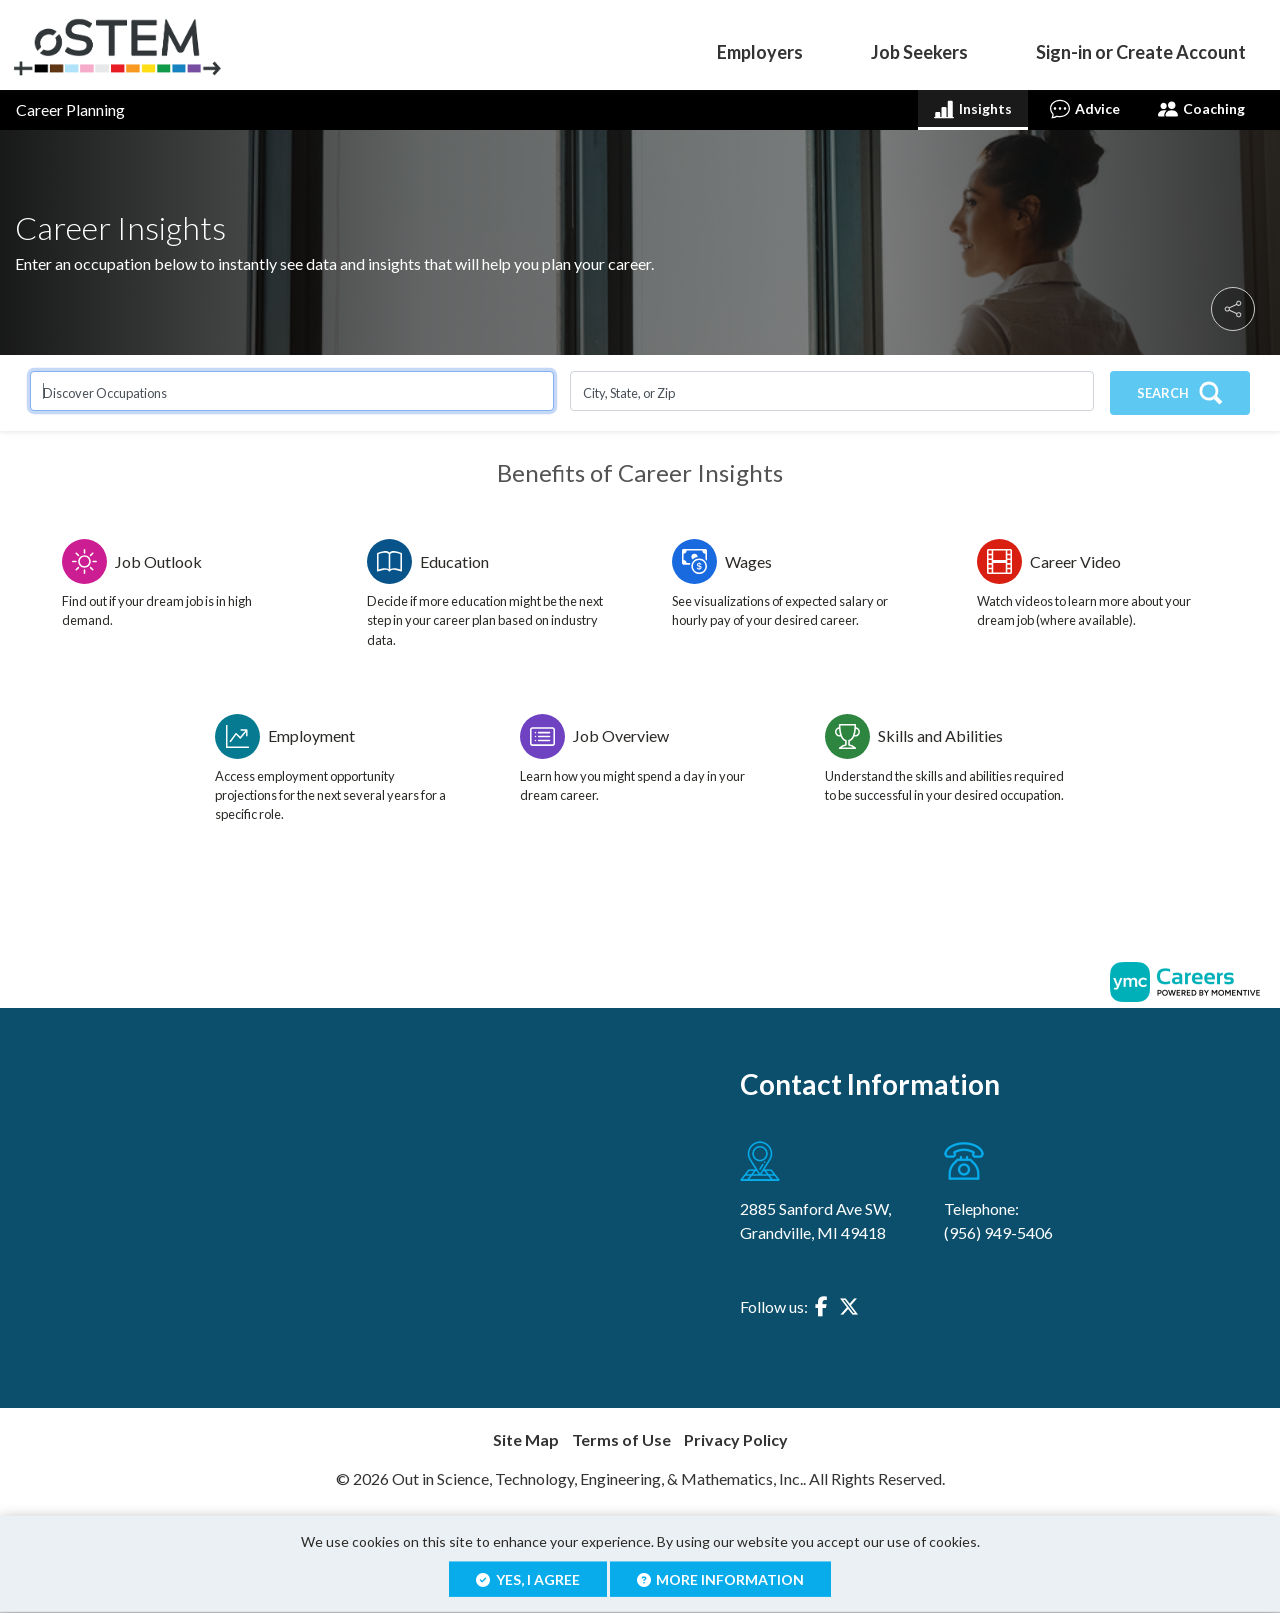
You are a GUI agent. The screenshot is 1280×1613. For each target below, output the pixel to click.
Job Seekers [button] (919, 52)
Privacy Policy (736, 1439)
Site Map (526, 1439)
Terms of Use (621, 1439)
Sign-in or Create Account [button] (1141, 52)
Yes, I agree (528, 1579)
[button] (1233, 309)
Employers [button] (760, 52)
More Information (721, 1579)
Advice (1085, 109)
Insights (973, 109)
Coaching (1201, 109)
